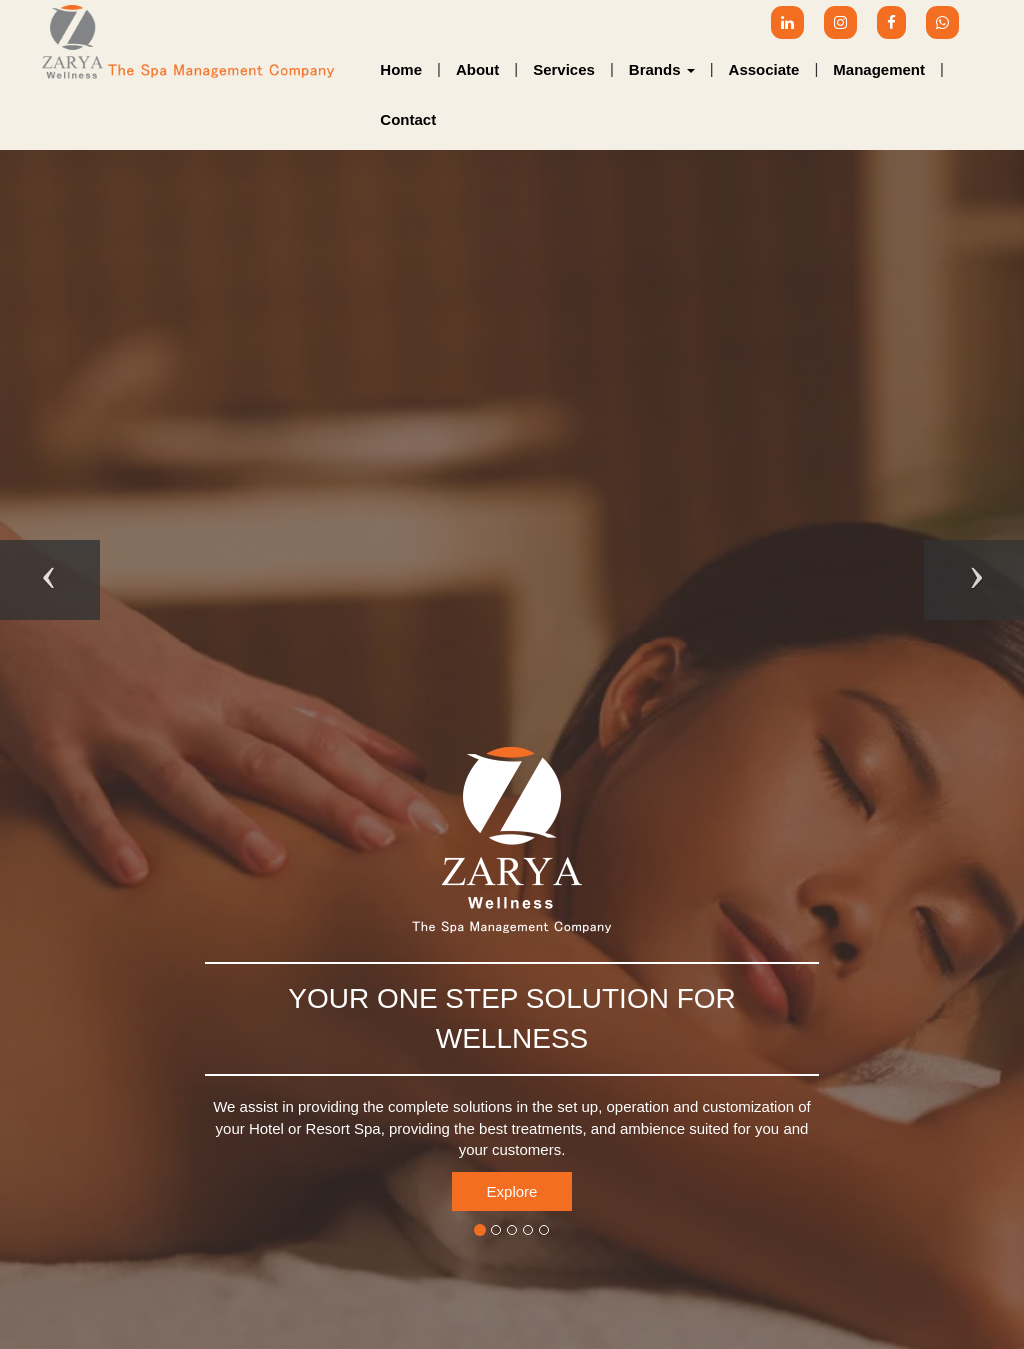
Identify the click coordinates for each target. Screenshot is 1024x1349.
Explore (512, 1191)
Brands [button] (662, 69)
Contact (408, 119)
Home (401, 69)
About (477, 69)
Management (879, 69)
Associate (764, 69)
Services (564, 69)
